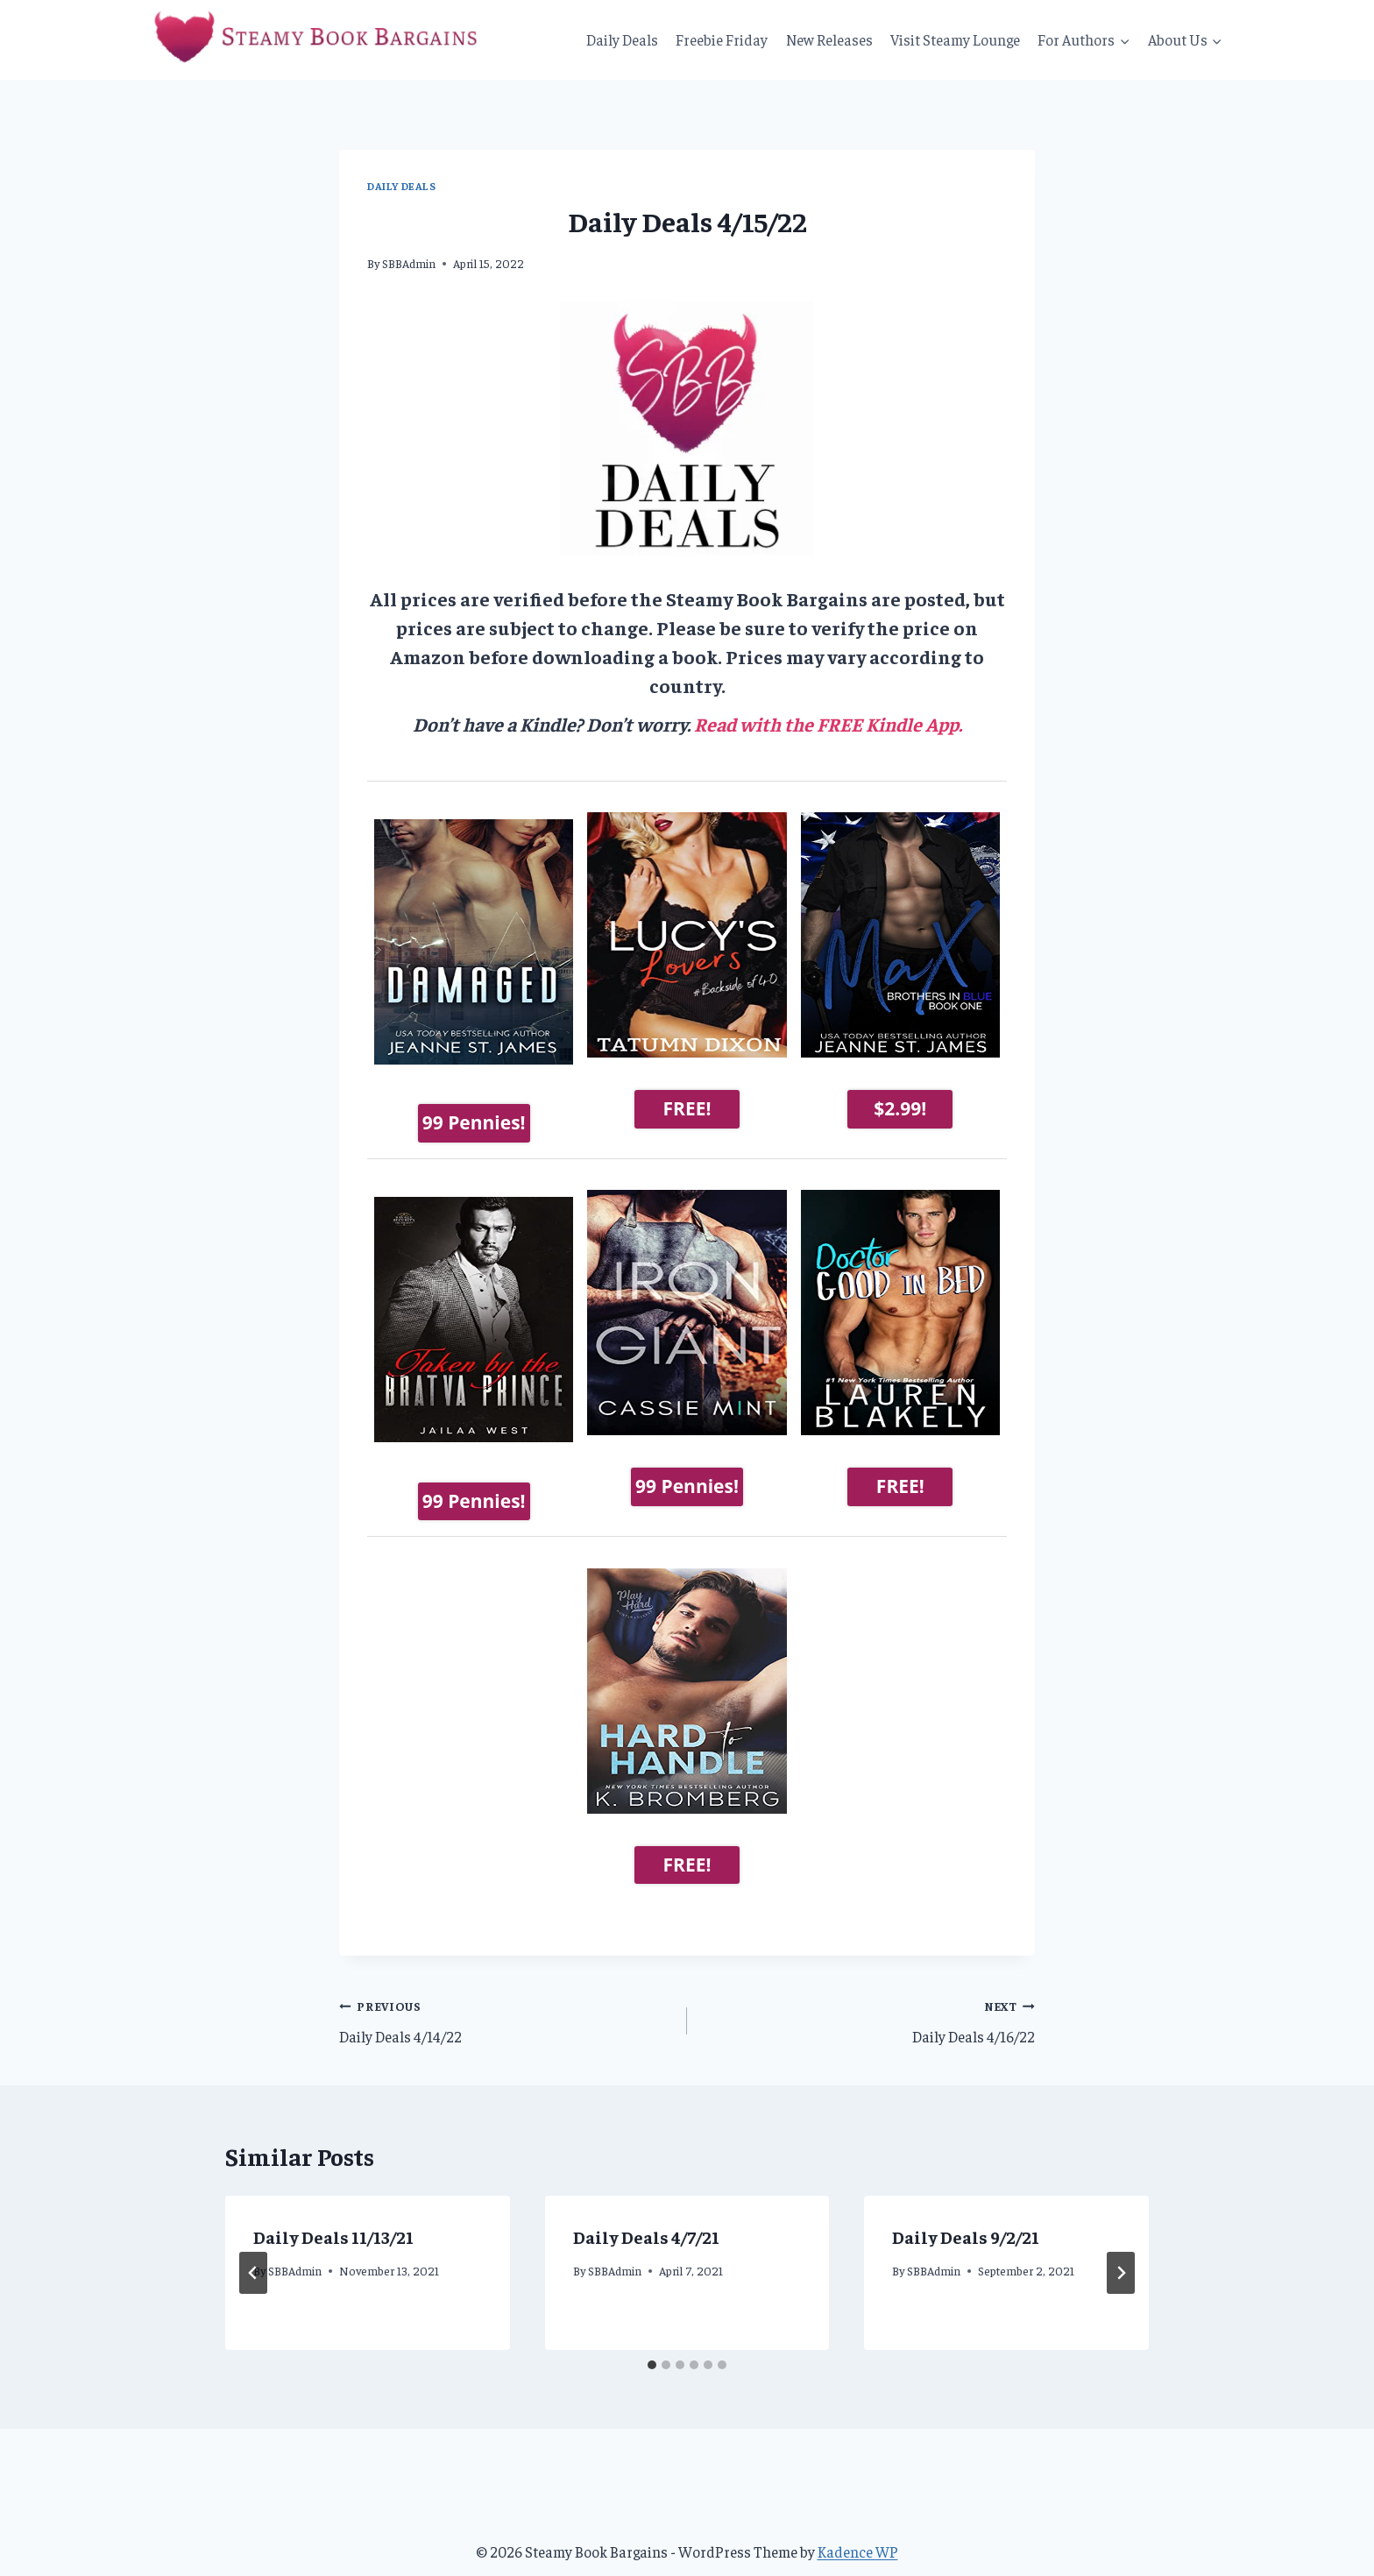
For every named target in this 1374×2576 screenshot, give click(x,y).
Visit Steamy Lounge (955, 39)
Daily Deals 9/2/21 (965, 2208)
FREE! (687, 1108)
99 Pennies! (474, 1108)
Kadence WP (858, 2522)
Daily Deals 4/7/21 (646, 2208)
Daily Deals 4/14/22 (505, 1990)
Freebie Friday (722, 39)
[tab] (652, 2336)
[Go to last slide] (253, 2244)
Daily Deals (622, 39)
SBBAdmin (409, 263)
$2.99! (900, 1108)
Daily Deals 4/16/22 (868, 1990)
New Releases (829, 39)
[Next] (1121, 2244)
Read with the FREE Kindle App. (828, 723)
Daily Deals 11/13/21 (333, 2208)
